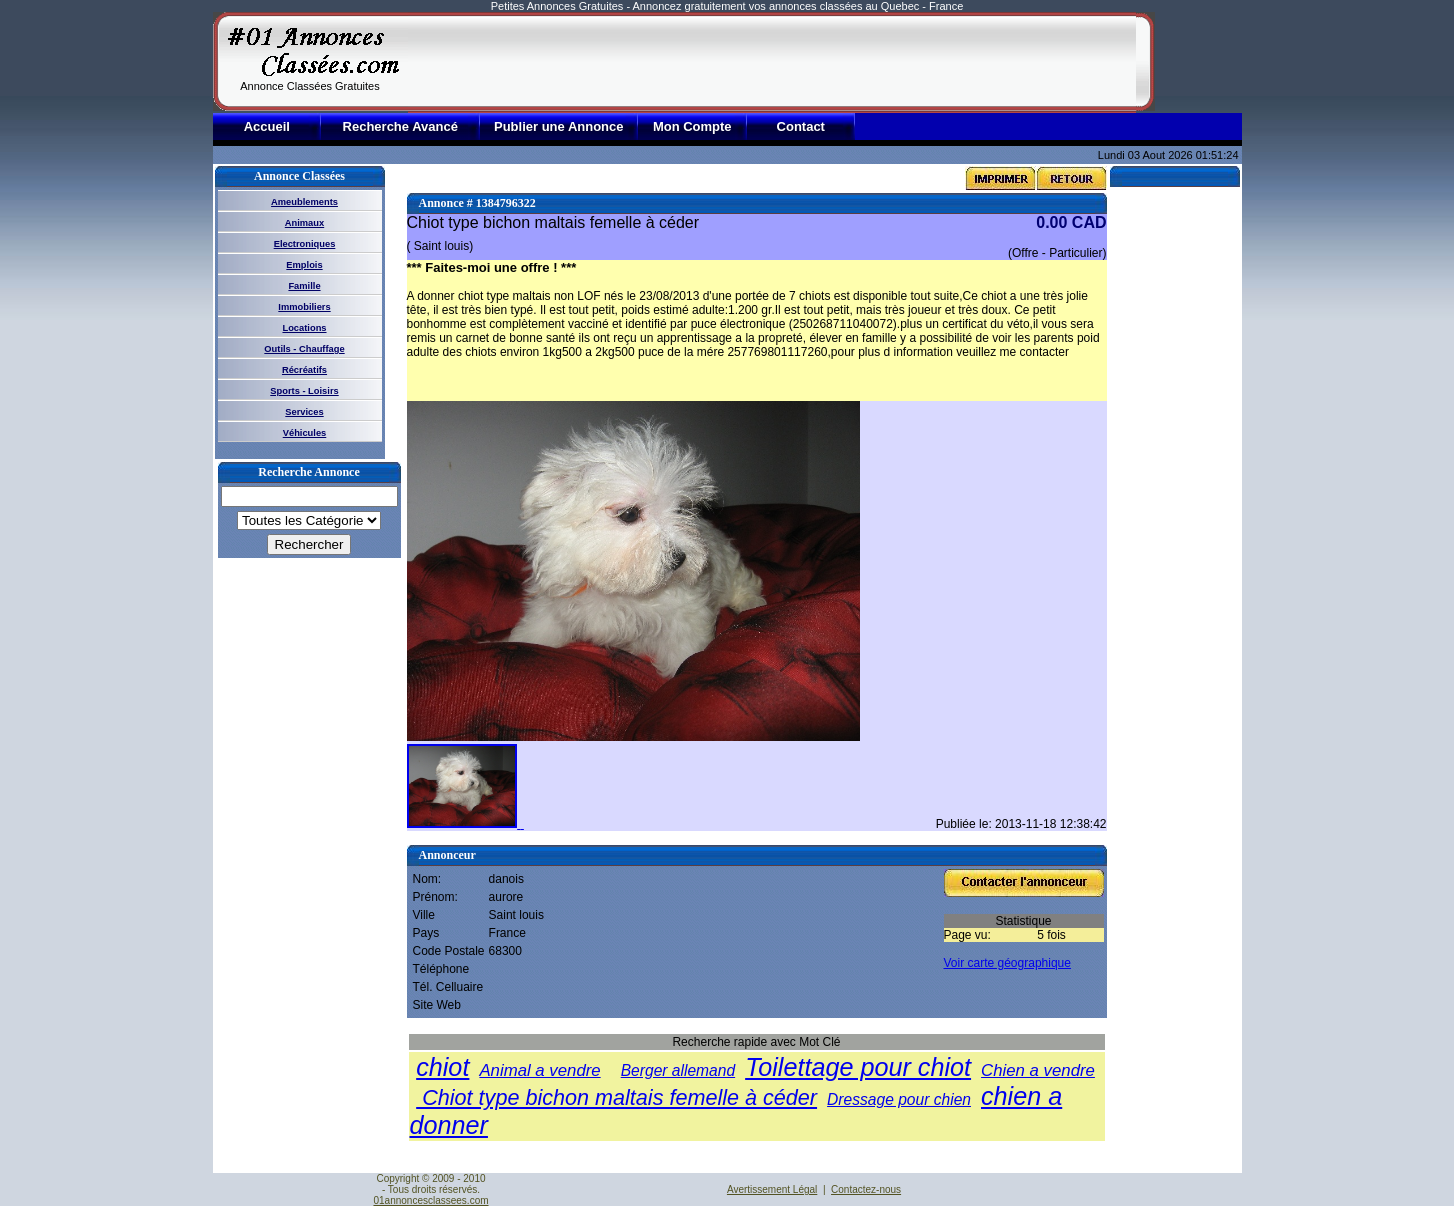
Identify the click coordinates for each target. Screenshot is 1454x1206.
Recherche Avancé (400, 126)
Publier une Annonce (559, 126)
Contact (801, 126)
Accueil (267, 126)
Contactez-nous (866, 1189)
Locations (304, 328)
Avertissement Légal (772, 1189)
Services (304, 412)
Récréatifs (304, 370)
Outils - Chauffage (304, 349)
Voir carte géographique (1007, 963)
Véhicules (305, 433)
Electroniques (305, 244)
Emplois (304, 265)
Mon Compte (692, 126)
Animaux (304, 223)
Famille (304, 286)
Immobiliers (304, 307)
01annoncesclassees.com (430, 1200)
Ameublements (304, 202)
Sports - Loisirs (304, 391)
